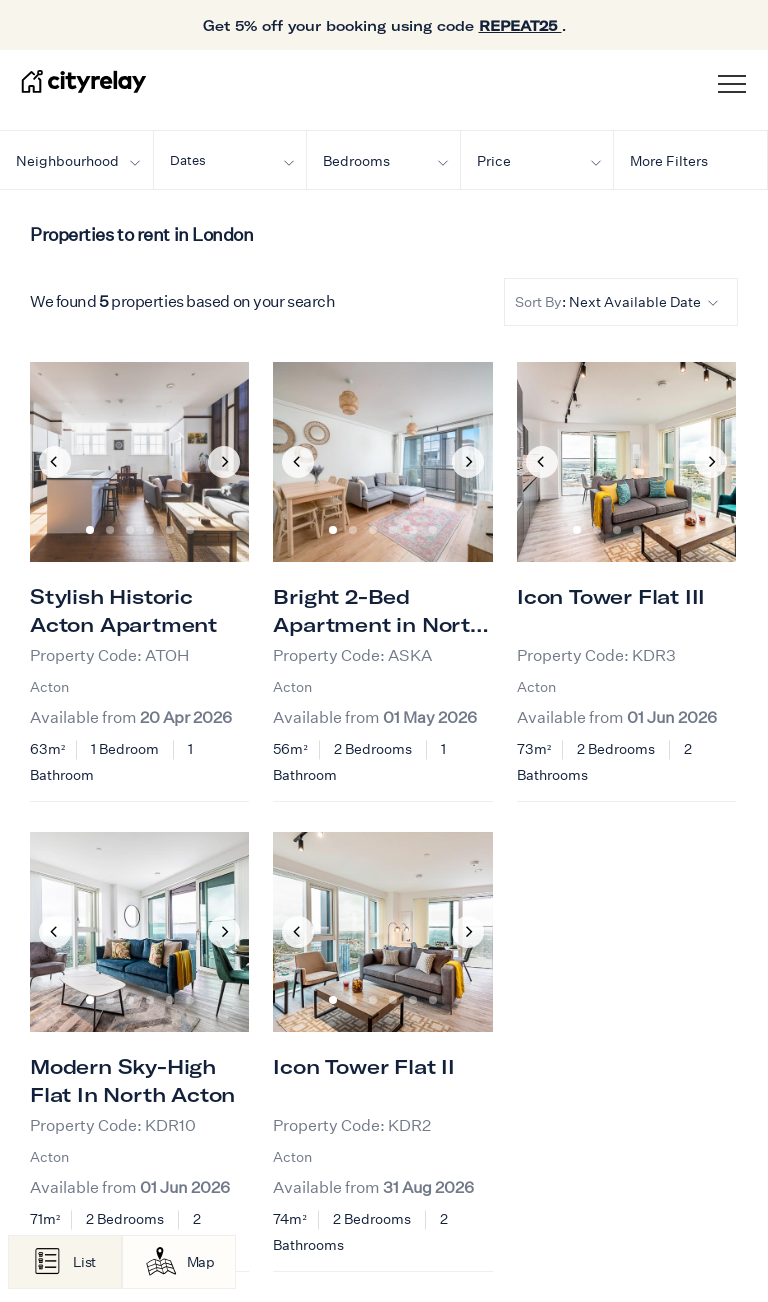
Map (201, 1262)
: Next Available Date (617, 302)
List (84, 1262)
